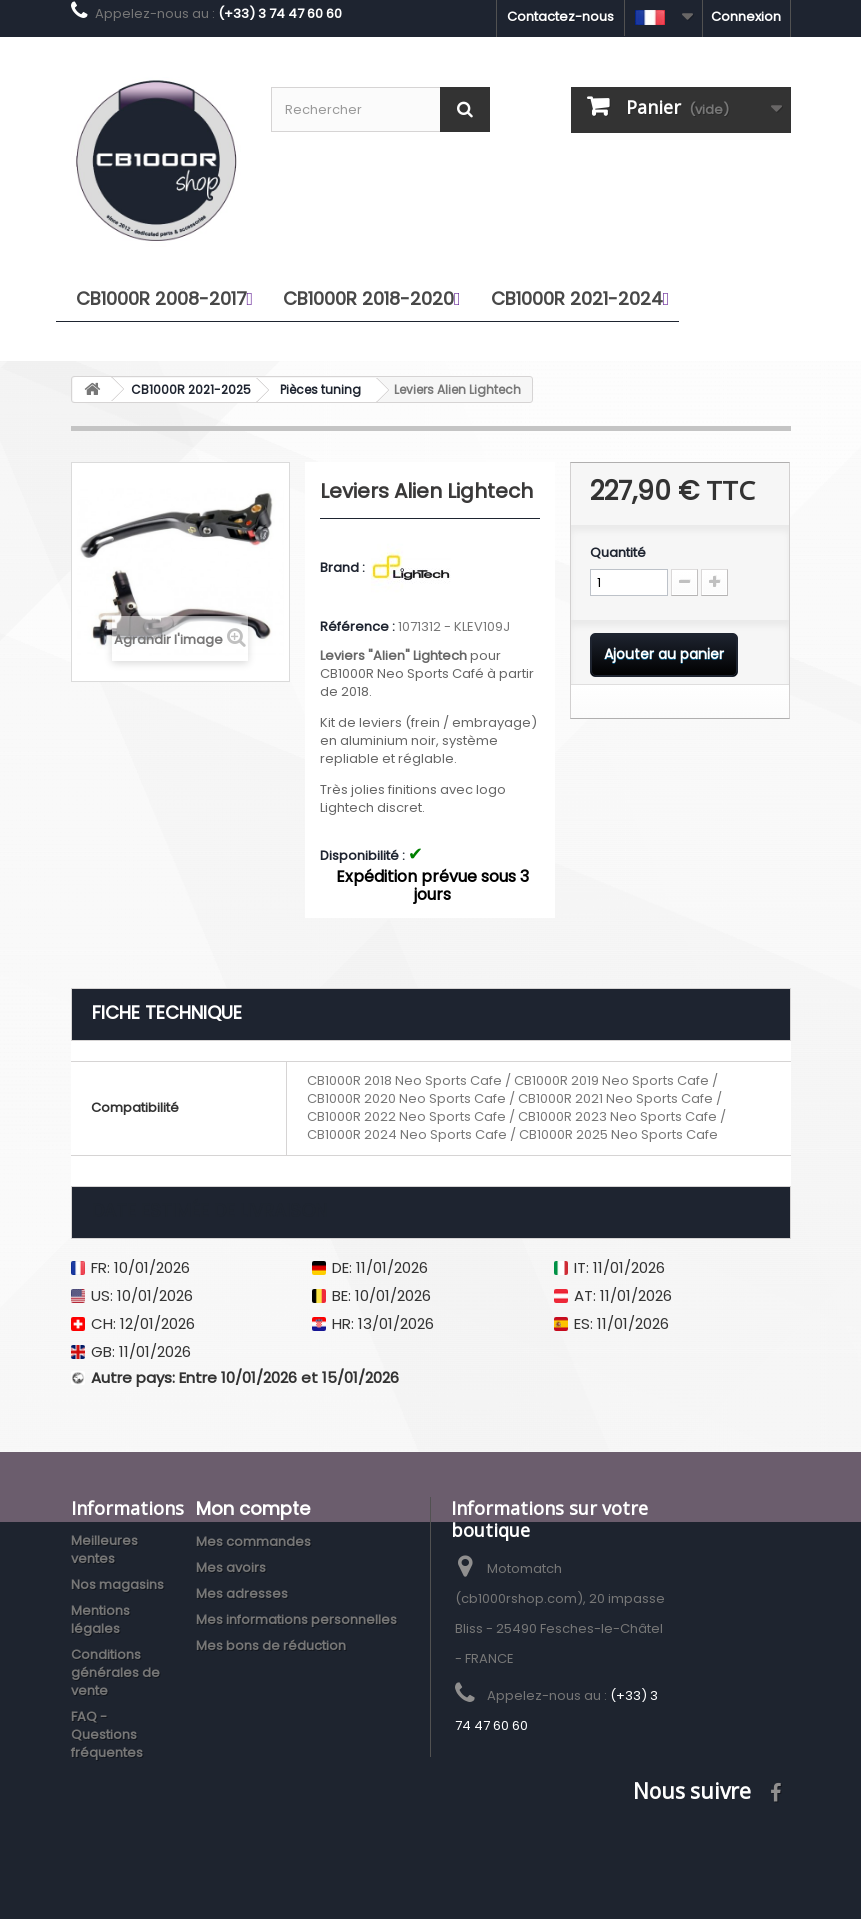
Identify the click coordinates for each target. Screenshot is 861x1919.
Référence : (357, 627)
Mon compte (253, 1508)
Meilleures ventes (104, 1549)
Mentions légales (100, 1619)
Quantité (618, 553)
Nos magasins (117, 1584)
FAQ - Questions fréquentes (107, 1734)
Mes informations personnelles (296, 1619)
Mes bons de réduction (271, 1645)
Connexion (746, 16)
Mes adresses (242, 1593)
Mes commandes (253, 1541)
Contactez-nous (560, 16)
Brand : (344, 568)
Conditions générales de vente (115, 1672)
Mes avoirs (231, 1567)
